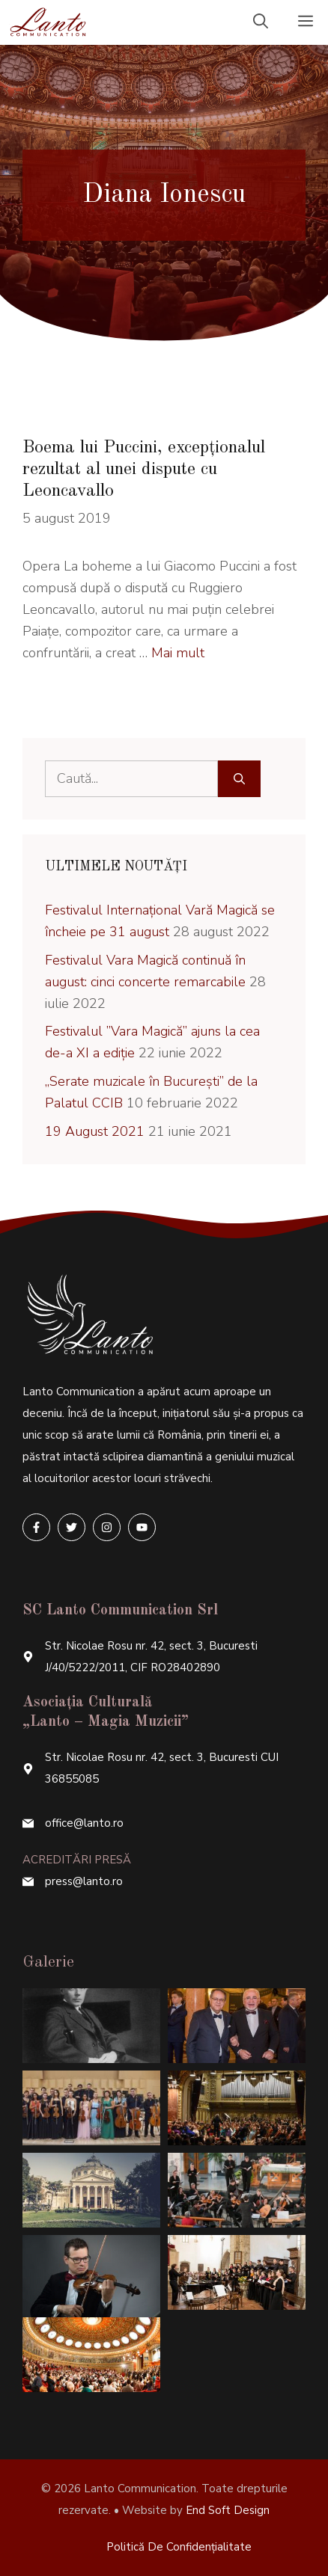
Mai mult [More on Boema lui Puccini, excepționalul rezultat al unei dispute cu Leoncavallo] (177, 653)
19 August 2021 (95, 1131)
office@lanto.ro (84, 1823)
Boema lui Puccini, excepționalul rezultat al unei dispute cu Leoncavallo (143, 469)
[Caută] (239, 778)
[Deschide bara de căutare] (260, 22)
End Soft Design (228, 2510)
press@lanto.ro (84, 1881)
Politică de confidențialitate (179, 2546)
